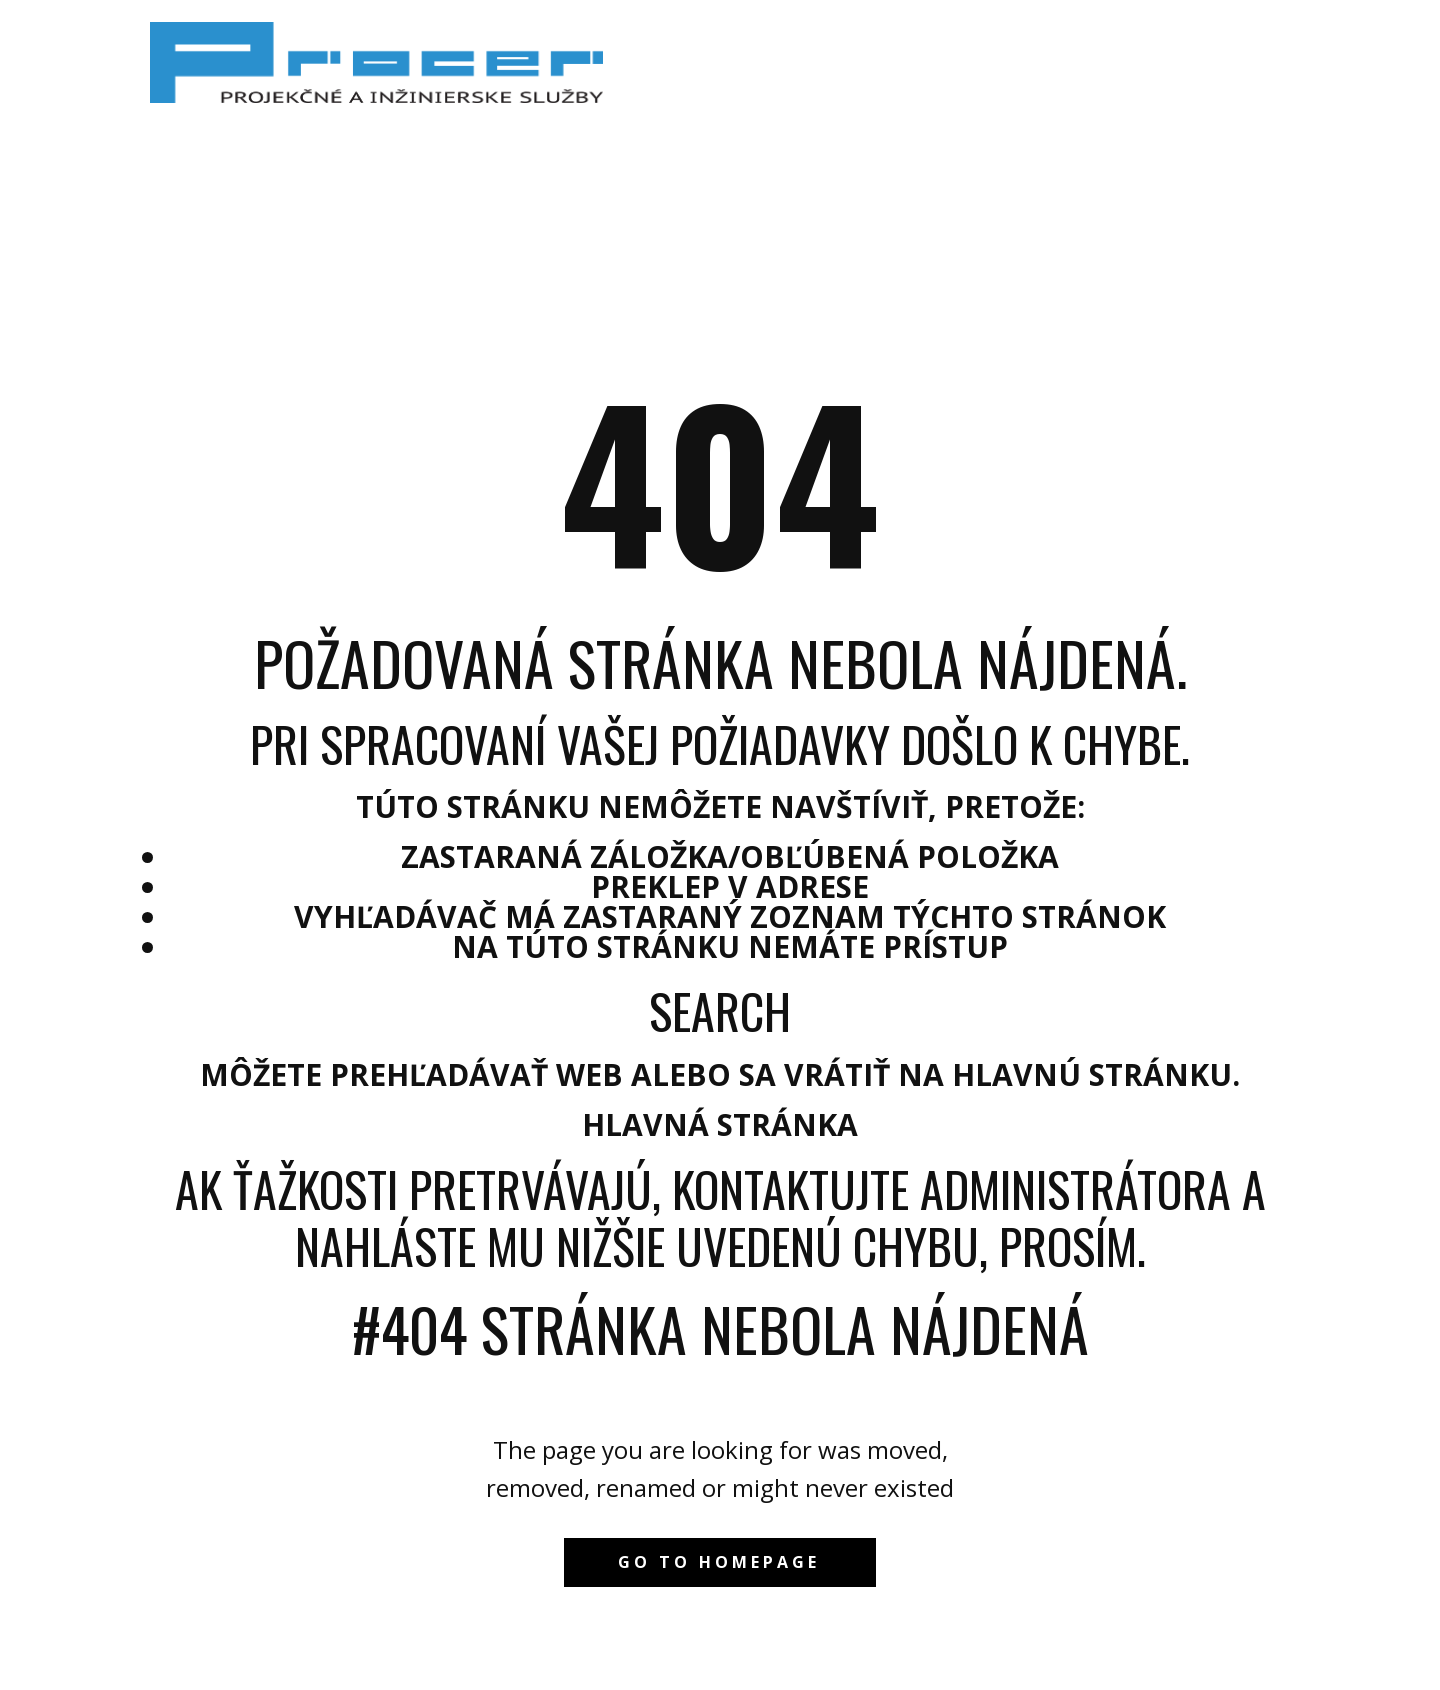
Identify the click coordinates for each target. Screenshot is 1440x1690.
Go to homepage (719, 1562)
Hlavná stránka (720, 1124)
